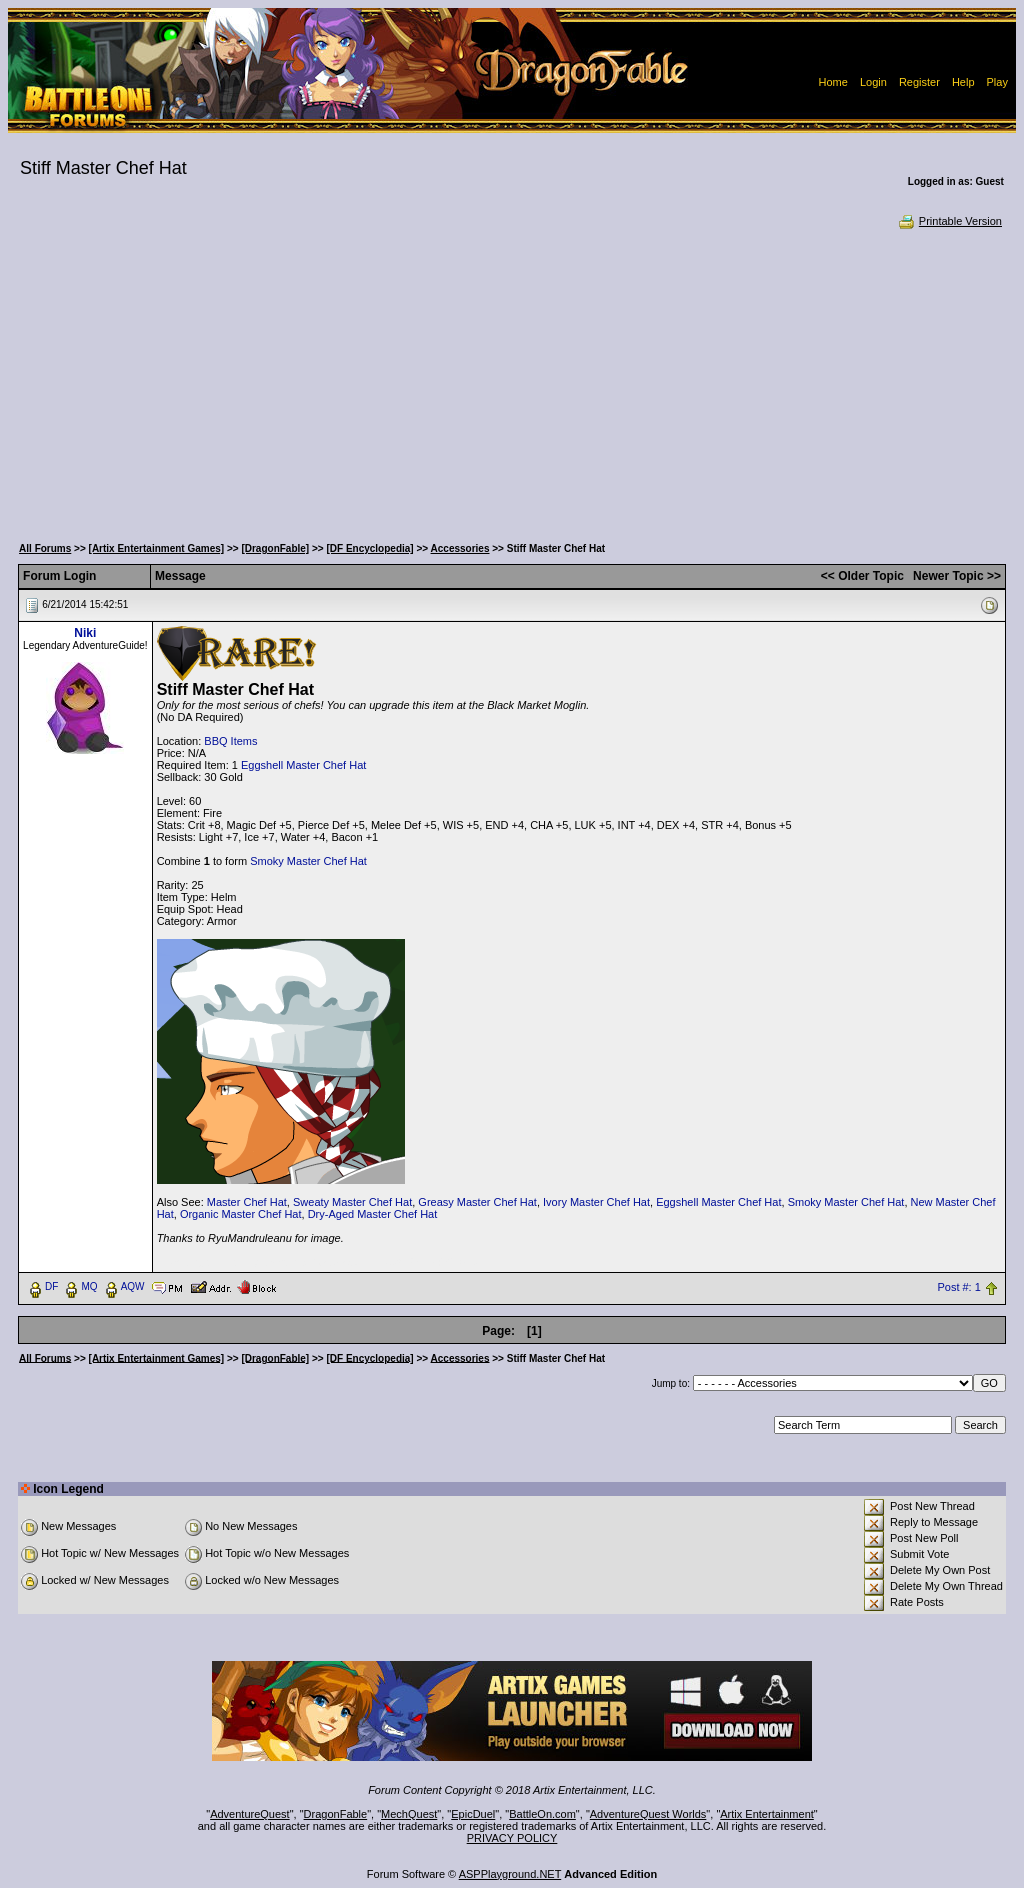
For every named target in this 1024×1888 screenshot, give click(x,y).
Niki (85, 633)
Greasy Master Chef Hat (477, 1202)
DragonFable (336, 1814)
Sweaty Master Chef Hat (352, 1202)
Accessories (460, 548)
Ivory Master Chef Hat (596, 1202)
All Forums (45, 548)
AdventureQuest (250, 1814)
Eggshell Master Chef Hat (303, 765)
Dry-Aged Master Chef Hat (373, 1214)
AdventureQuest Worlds (648, 1814)
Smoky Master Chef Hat (308, 861)
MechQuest (409, 1814)
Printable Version (949, 221)
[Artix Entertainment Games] (157, 548)
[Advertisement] (512, 380)
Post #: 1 (958, 1287)
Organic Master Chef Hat (241, 1214)
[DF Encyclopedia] (369, 548)
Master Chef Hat (247, 1202)
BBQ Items (230, 741)
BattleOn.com (542, 1814)
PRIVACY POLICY (512, 1838)
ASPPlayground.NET (510, 1874)
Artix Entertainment (767, 1814)
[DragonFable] (275, 548)
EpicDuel (473, 1814)
